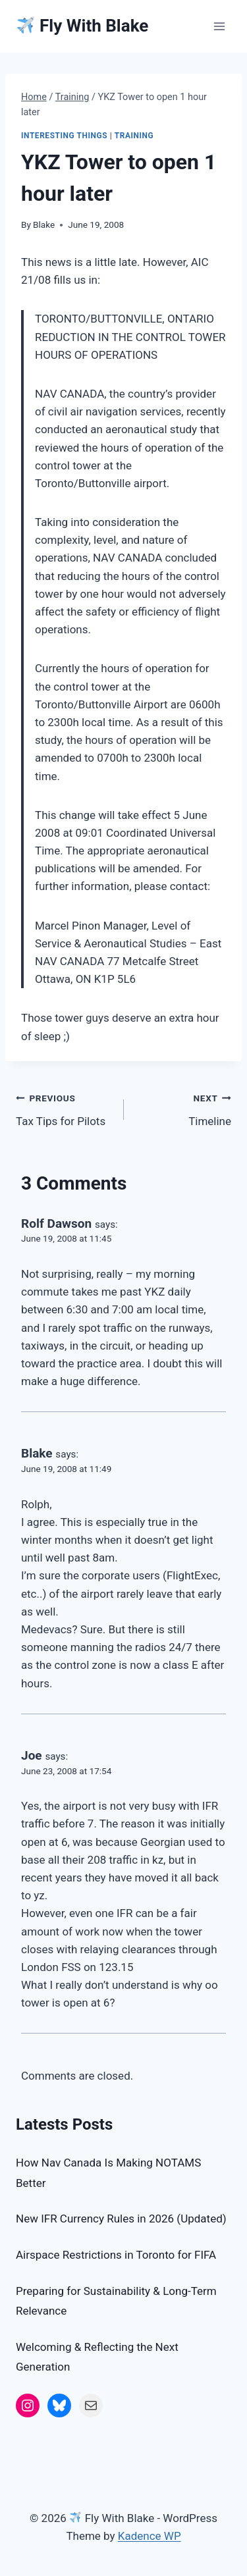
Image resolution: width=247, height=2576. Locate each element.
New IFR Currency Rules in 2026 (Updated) (121, 2218)
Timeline (183, 1108)
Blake (44, 224)
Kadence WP (149, 2535)
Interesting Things (64, 135)
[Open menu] (219, 26)
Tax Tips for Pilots (64, 1108)
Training (134, 135)
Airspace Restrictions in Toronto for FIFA (116, 2254)
